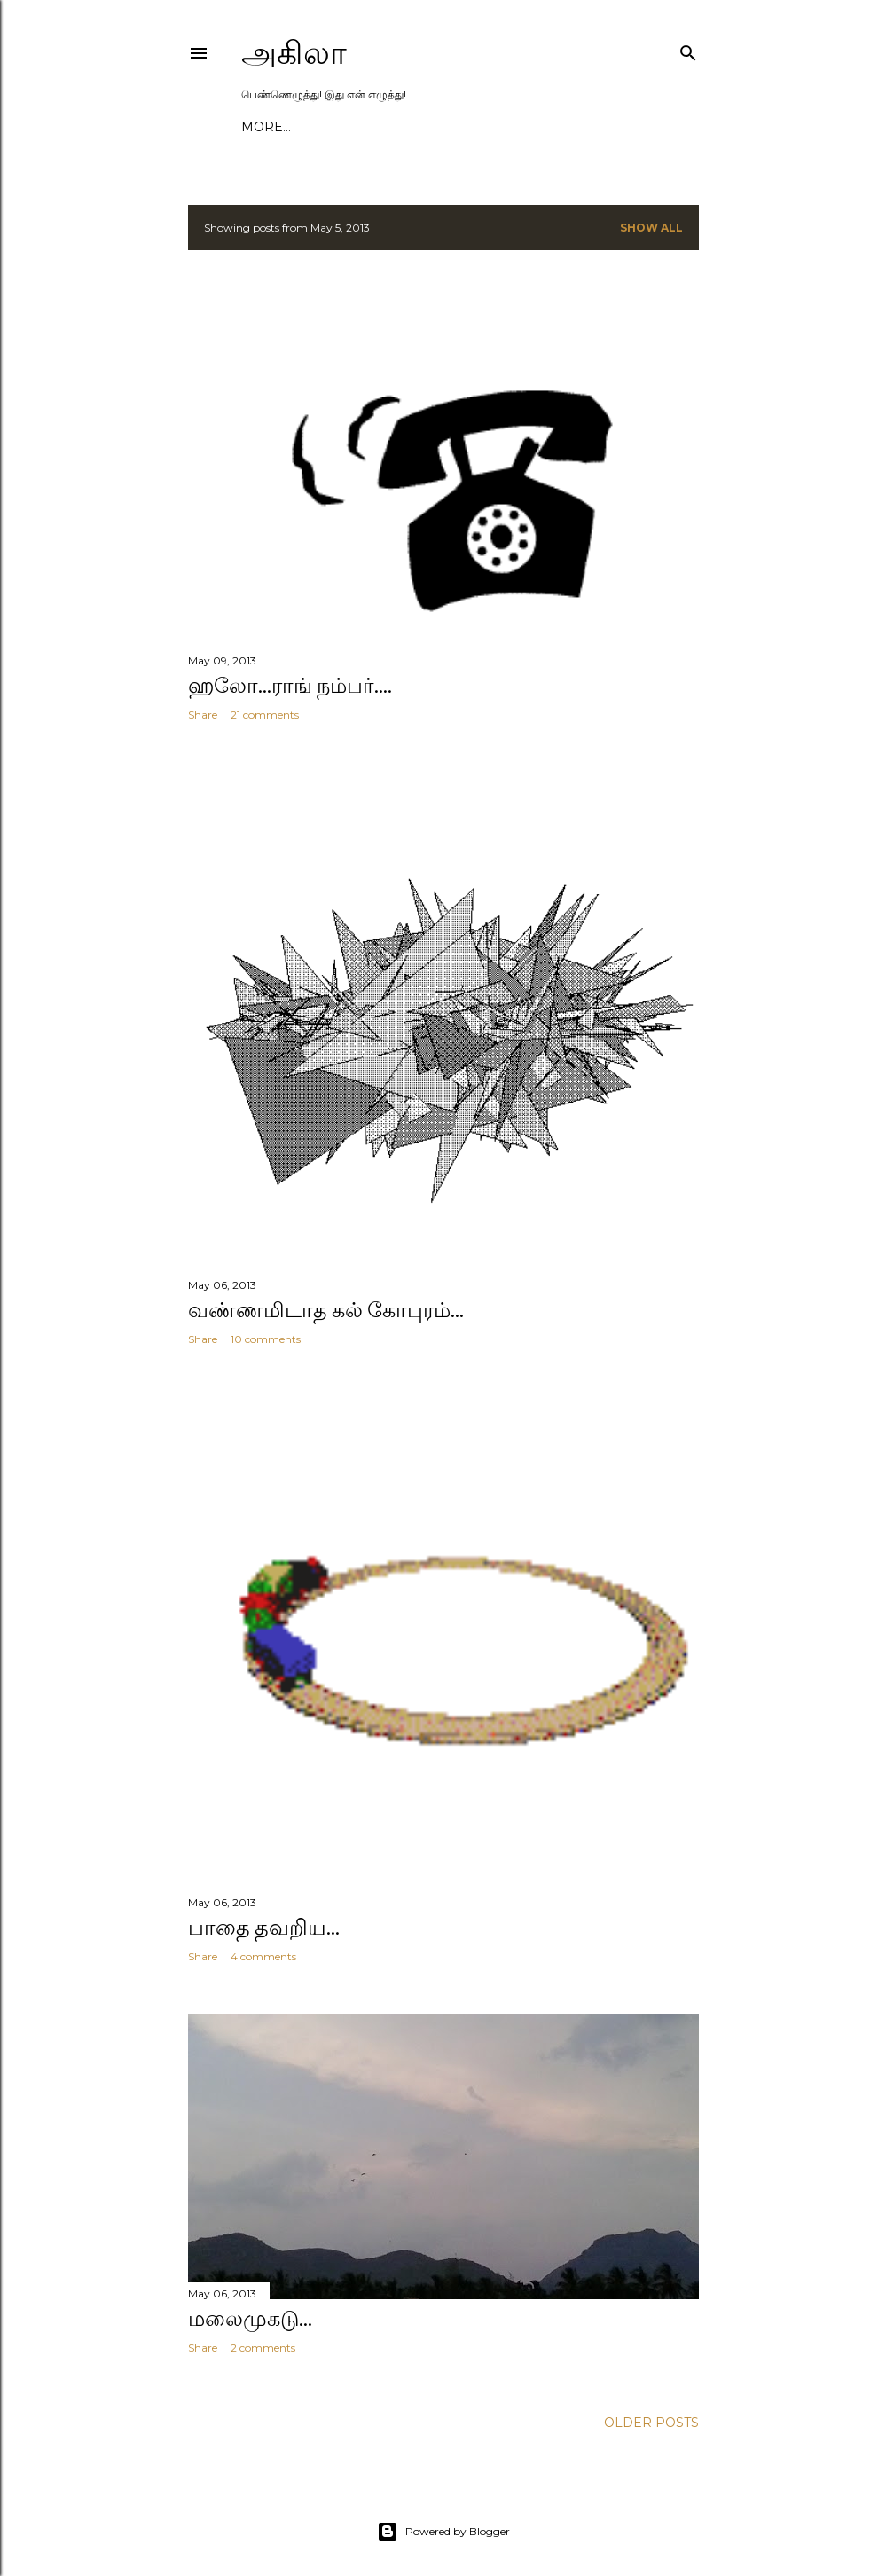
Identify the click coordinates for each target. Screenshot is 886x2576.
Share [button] (202, 714)
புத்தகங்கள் (515, 127)
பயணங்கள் (441, 127)
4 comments (263, 1948)
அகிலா (294, 53)
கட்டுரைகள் (366, 127)
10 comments (266, 1331)
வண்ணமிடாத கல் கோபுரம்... (326, 1301)
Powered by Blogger (443, 2521)
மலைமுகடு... (250, 2310)
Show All (651, 227)
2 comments (263, 2339)
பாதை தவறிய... (264, 1919)
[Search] (688, 49)
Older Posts (651, 2412)
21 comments (265, 714)
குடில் (256, 127)
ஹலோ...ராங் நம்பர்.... (290, 685)
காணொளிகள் (596, 127)
